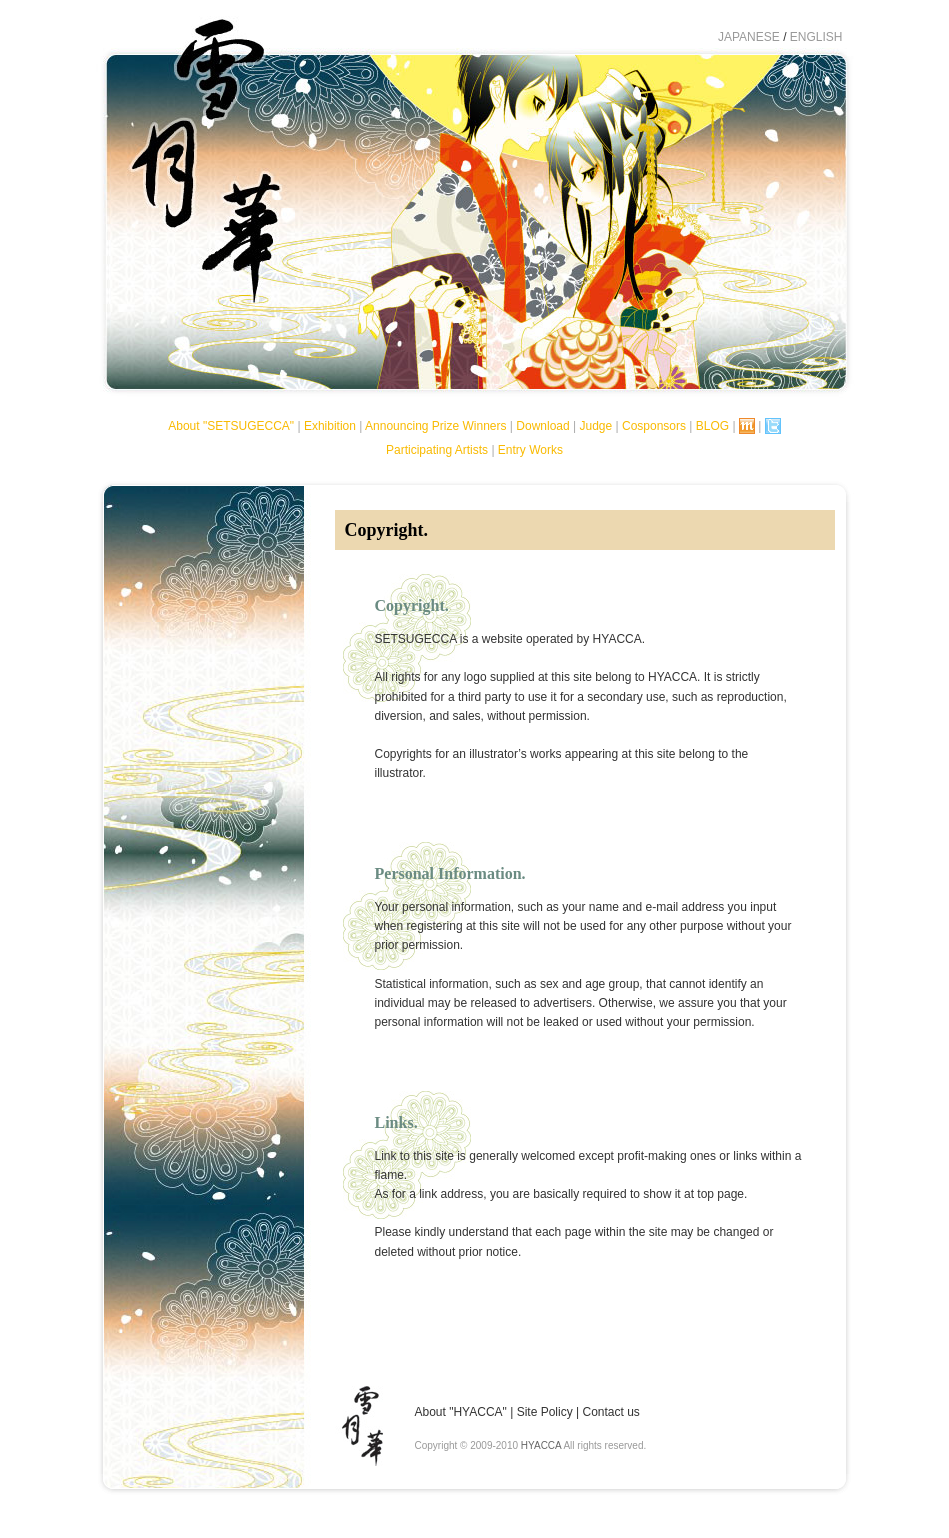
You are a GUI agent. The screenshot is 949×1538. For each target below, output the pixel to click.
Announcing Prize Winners (435, 426)
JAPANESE (749, 37)
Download (542, 426)
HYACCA (541, 1445)
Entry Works (530, 450)
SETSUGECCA (203, 176)
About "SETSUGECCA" (231, 426)
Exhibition (330, 426)
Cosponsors (654, 426)
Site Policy (545, 1412)
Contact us (610, 1412)
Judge (595, 426)
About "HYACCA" (461, 1412)
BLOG (712, 426)
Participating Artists (437, 450)
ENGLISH (816, 37)
